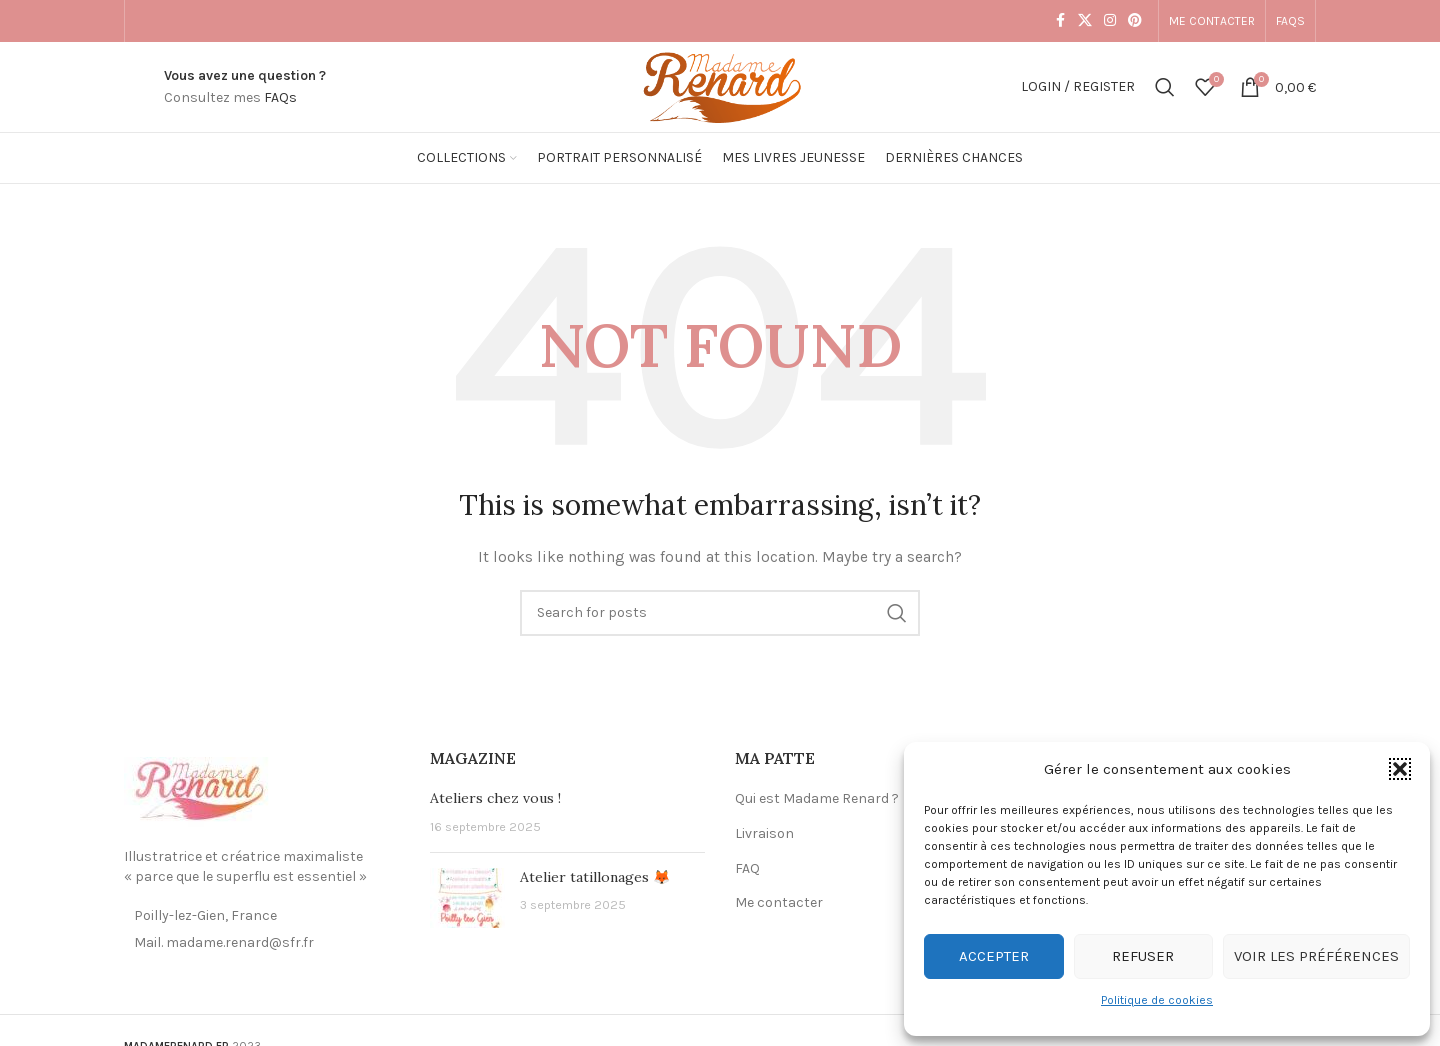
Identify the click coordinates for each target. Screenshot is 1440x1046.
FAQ (747, 868)
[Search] (1165, 87)
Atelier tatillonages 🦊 (595, 877)
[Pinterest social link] (1135, 21)
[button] (1400, 769)
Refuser (1143, 956)
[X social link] (1085, 21)
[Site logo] (719, 85)
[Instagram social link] (1110, 21)
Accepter (994, 956)
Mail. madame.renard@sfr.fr (224, 942)
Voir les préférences (1316, 956)
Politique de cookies (1157, 1000)
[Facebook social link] (1060, 21)
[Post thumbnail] (467, 898)
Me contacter (779, 902)
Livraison (764, 833)
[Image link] (199, 790)
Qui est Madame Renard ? (817, 798)
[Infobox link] (245, 87)
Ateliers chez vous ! (495, 798)
